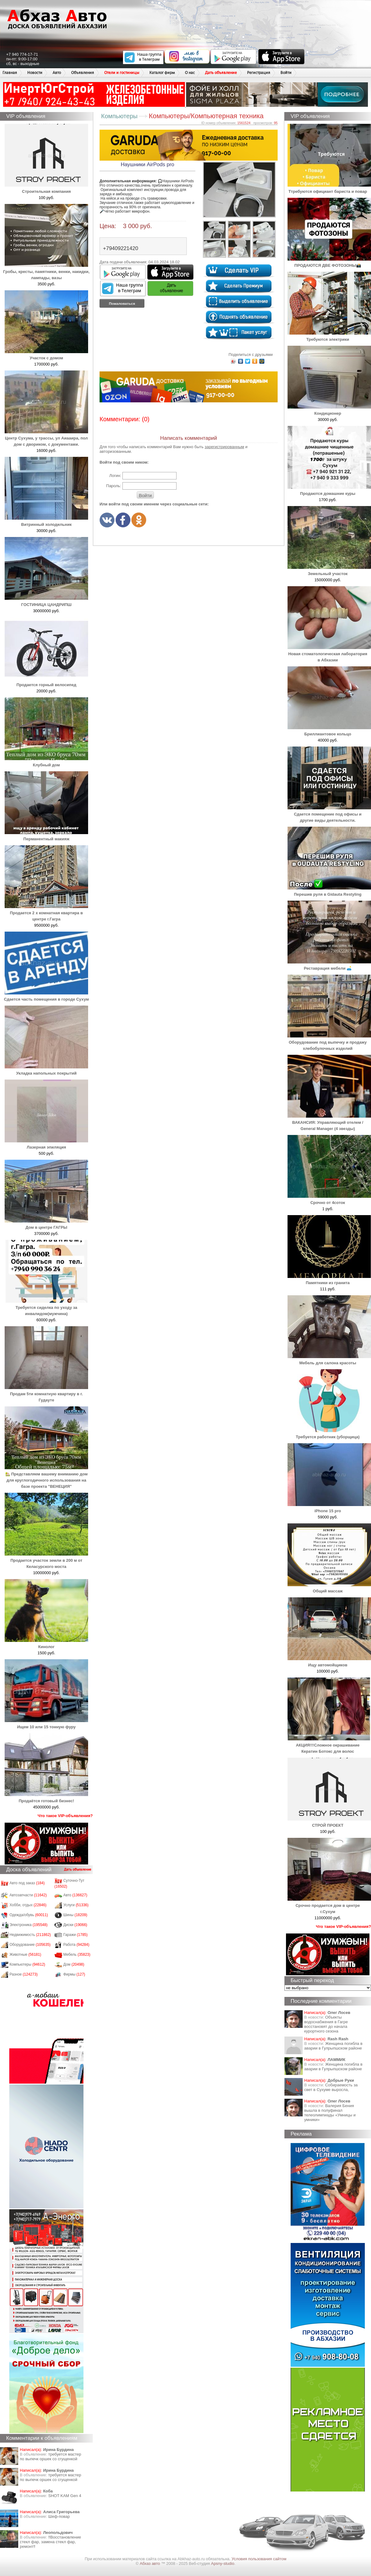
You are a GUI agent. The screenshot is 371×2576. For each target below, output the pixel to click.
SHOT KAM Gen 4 (64, 2495)
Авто (57, 72)
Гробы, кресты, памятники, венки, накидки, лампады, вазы (46, 271)
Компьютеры (27, 1964)
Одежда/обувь (29, 1915)
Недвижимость (30, 1935)
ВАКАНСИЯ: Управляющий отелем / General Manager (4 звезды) (329, 1122)
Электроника (29, 1925)
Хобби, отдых (28, 1905)
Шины (75, 1915)
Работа (76, 1944)
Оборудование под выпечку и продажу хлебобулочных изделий (329, 1042)
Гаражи (75, 1935)
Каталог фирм (162, 72)
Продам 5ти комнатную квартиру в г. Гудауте (46, 1393)
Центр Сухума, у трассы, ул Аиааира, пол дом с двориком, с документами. (46, 438)
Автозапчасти (28, 1895)
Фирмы (74, 1974)
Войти (286, 72)
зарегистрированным (224, 446)
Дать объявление (221, 72)
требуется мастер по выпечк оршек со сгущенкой (50, 2456)
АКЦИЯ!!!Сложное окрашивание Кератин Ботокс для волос (329, 1745)
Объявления (82, 72)
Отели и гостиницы (121, 72)
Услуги (76, 1905)
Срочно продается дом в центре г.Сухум (329, 1905)
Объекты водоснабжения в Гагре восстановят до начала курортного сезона (326, 2024)
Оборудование (30, 1944)
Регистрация (258, 72)
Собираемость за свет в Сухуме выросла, (331, 2087)
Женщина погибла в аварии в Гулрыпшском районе (333, 2045)
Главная (9, 72)
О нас (190, 72)
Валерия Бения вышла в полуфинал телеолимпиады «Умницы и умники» (330, 2112)
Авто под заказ (27, 1883)
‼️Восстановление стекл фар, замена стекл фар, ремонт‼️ (50, 2542)
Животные (25, 1954)
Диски (75, 1925)
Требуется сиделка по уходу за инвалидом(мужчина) (46, 1307)
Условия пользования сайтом (259, 2559)
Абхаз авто (150, 2563)
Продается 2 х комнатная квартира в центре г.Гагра (46, 912)
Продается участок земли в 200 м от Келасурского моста (46, 1560)
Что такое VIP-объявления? (65, 1815)
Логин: (115, 475)
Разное (24, 1974)
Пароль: (113, 485)
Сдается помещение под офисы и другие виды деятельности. (329, 814)
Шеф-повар (59, 2516)
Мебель (77, 1954)
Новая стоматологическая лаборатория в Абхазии (329, 653)
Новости (34, 72)
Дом (73, 1964)
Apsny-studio (222, 2563)
